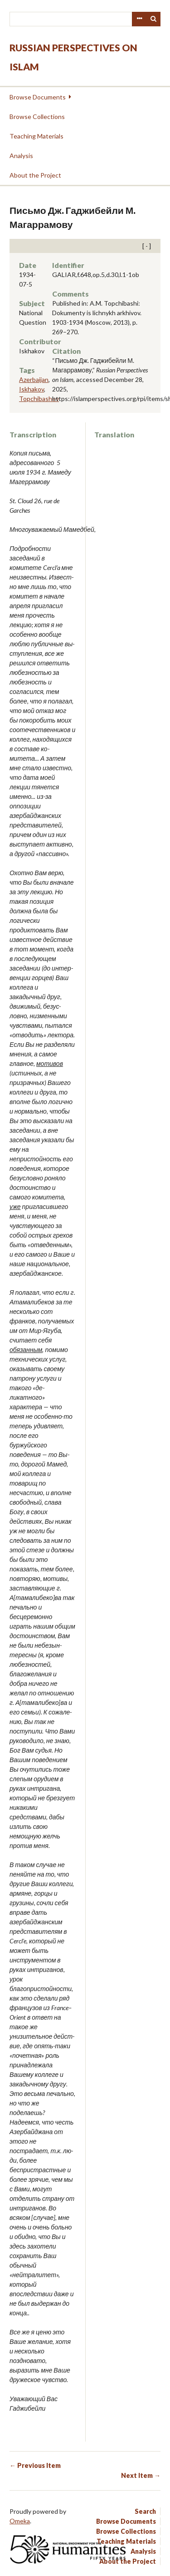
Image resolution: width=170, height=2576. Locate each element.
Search (153, 19)
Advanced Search (139, 19)
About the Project (35, 175)
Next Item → (140, 2475)
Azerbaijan (34, 379)
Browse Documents (38, 97)
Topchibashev (39, 398)
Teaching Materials (36, 136)
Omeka (20, 2521)
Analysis (21, 155)
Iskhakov (31, 389)
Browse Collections (37, 116)
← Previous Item (35, 2465)
